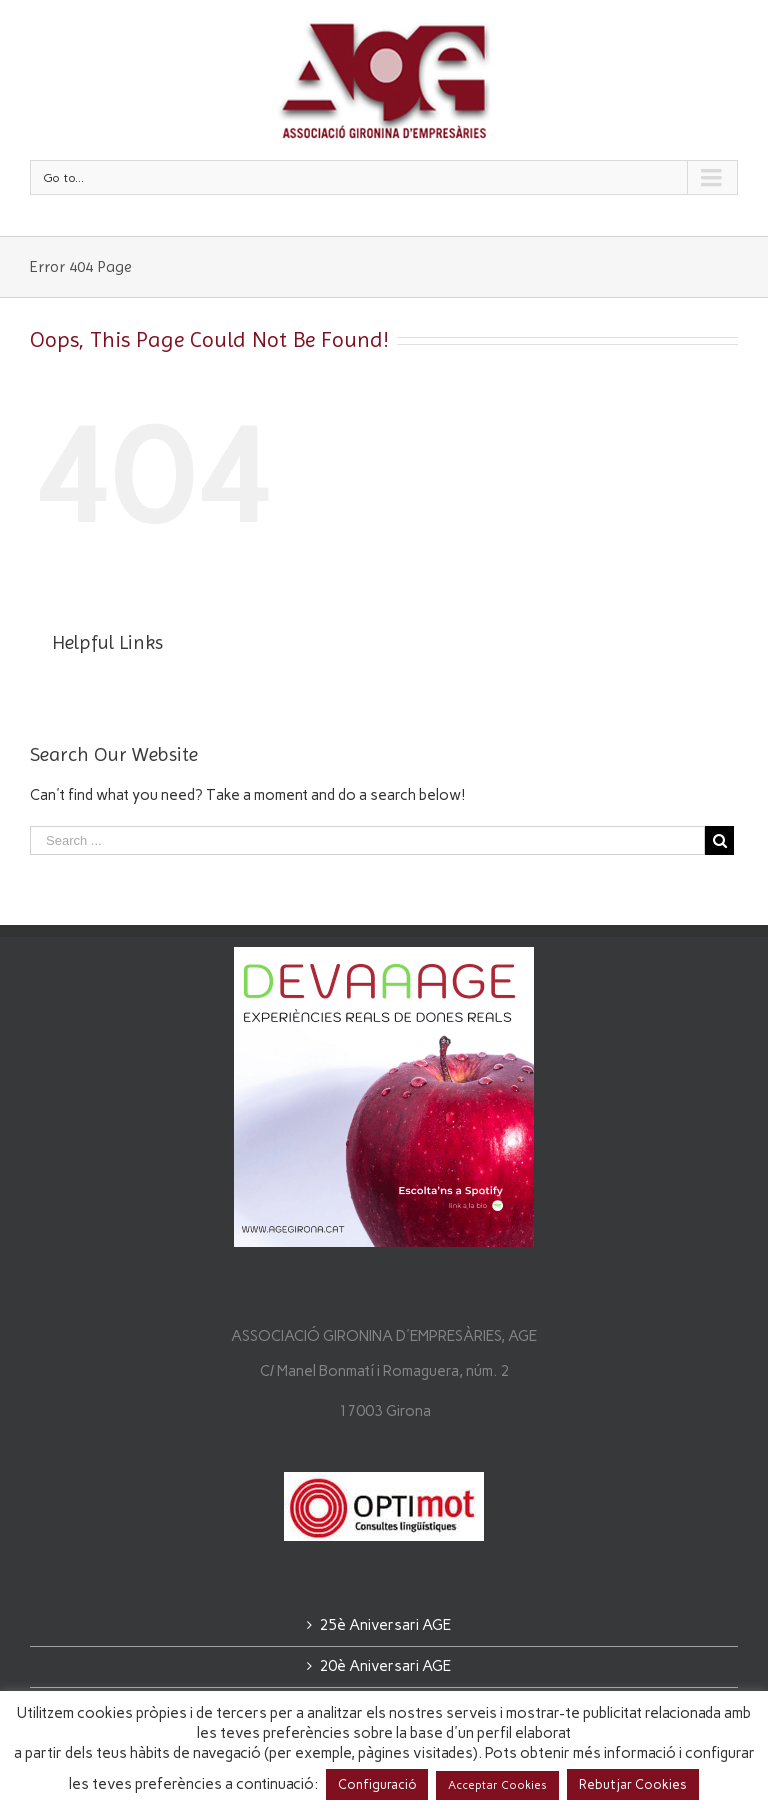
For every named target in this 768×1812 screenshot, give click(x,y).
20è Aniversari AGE (385, 1666)
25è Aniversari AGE (385, 1625)
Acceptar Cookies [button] (497, 1785)
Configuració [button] (377, 1784)
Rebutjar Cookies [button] (633, 1784)
